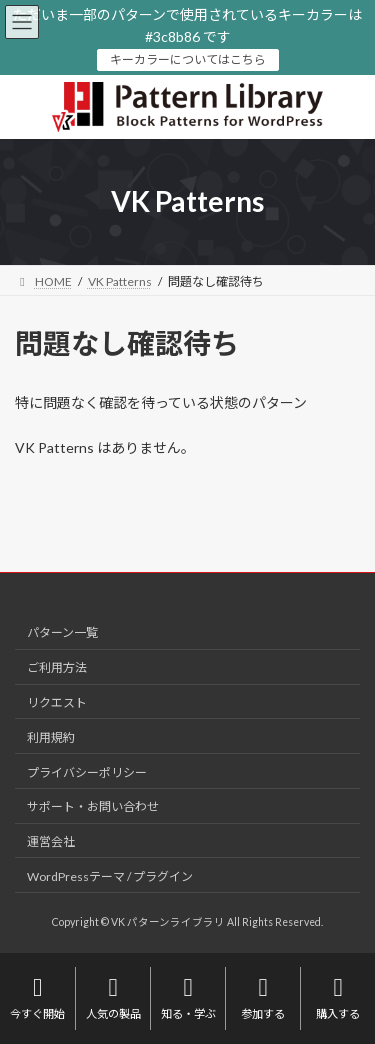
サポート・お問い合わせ (93, 806)
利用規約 (51, 736)
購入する (338, 997)
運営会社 (51, 841)
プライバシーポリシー (87, 771)
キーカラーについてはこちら (188, 59)
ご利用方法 (57, 667)
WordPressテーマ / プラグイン (110, 875)
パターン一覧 (62, 632)
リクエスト (57, 702)
